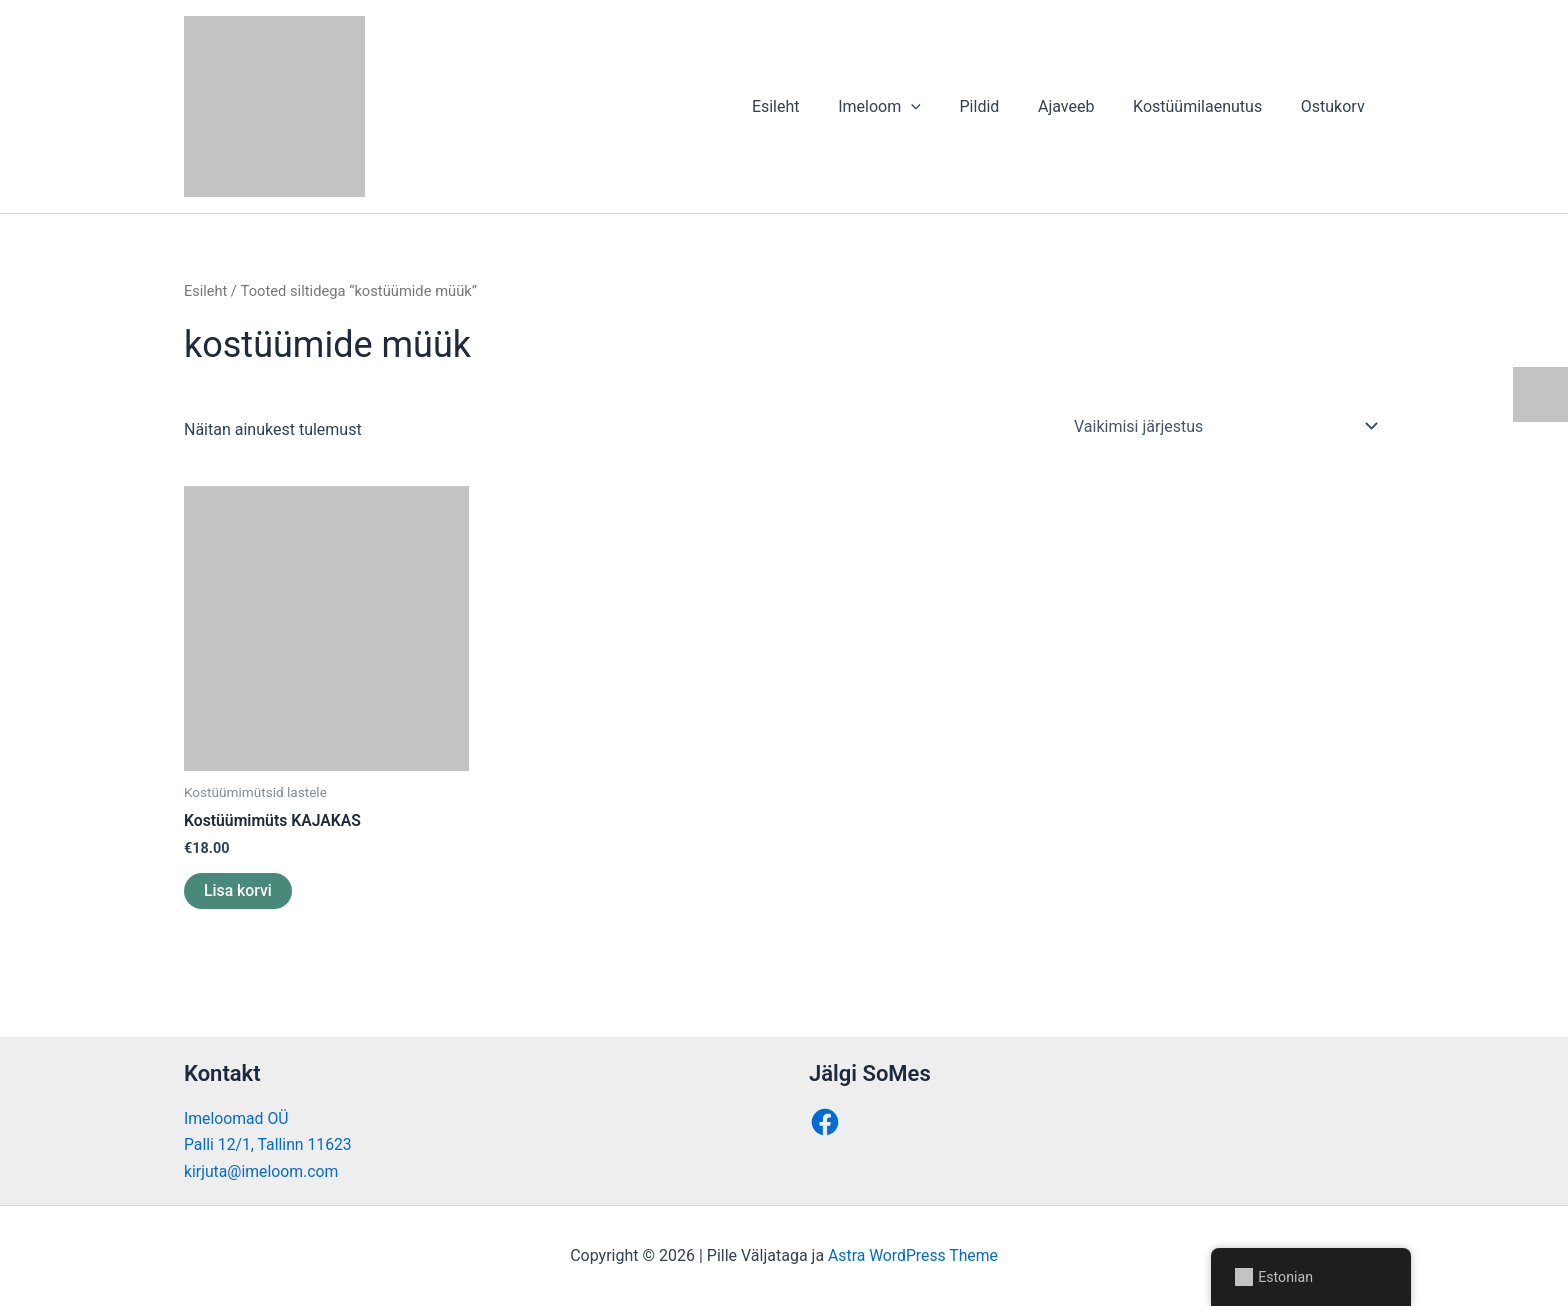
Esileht (812, 106)
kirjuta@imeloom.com (262, 1171)
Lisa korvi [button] (238, 890)
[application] (941, 107)
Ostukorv (1336, 106)
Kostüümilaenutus (1207, 106)
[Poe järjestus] (1225, 426)
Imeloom (909, 107)
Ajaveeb (1083, 106)
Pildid (1003, 106)
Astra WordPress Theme (913, 1255)
